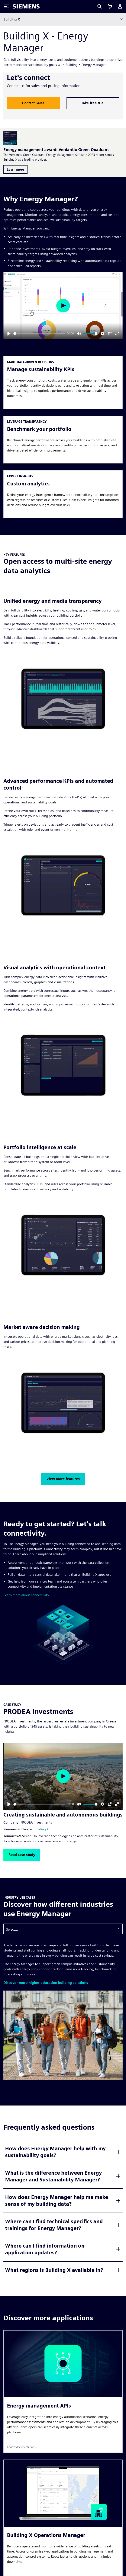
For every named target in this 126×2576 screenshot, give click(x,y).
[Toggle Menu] (6, 6)
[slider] (39, 333)
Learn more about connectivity (26, 1595)
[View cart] (110, 6)
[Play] (9, 333)
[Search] (99, 6)
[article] (63, 382)
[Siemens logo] (26, 6)
